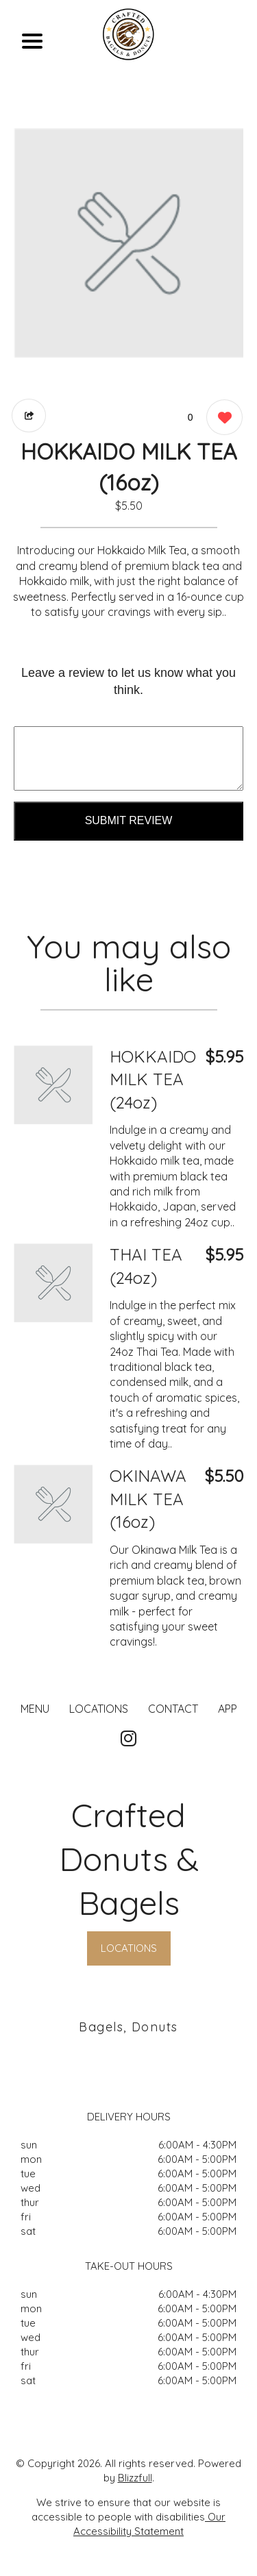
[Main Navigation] (32, 41)
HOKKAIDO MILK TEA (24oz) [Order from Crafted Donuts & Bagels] (153, 1079)
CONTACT (173, 1709)
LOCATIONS (98, 1709)
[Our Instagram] (128, 1738)
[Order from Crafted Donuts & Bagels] (53, 1084)
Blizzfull (135, 2477)
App (227, 1709)
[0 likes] (221, 419)
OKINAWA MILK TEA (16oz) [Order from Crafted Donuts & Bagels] (148, 1498)
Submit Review (129, 820)
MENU (35, 1709)
